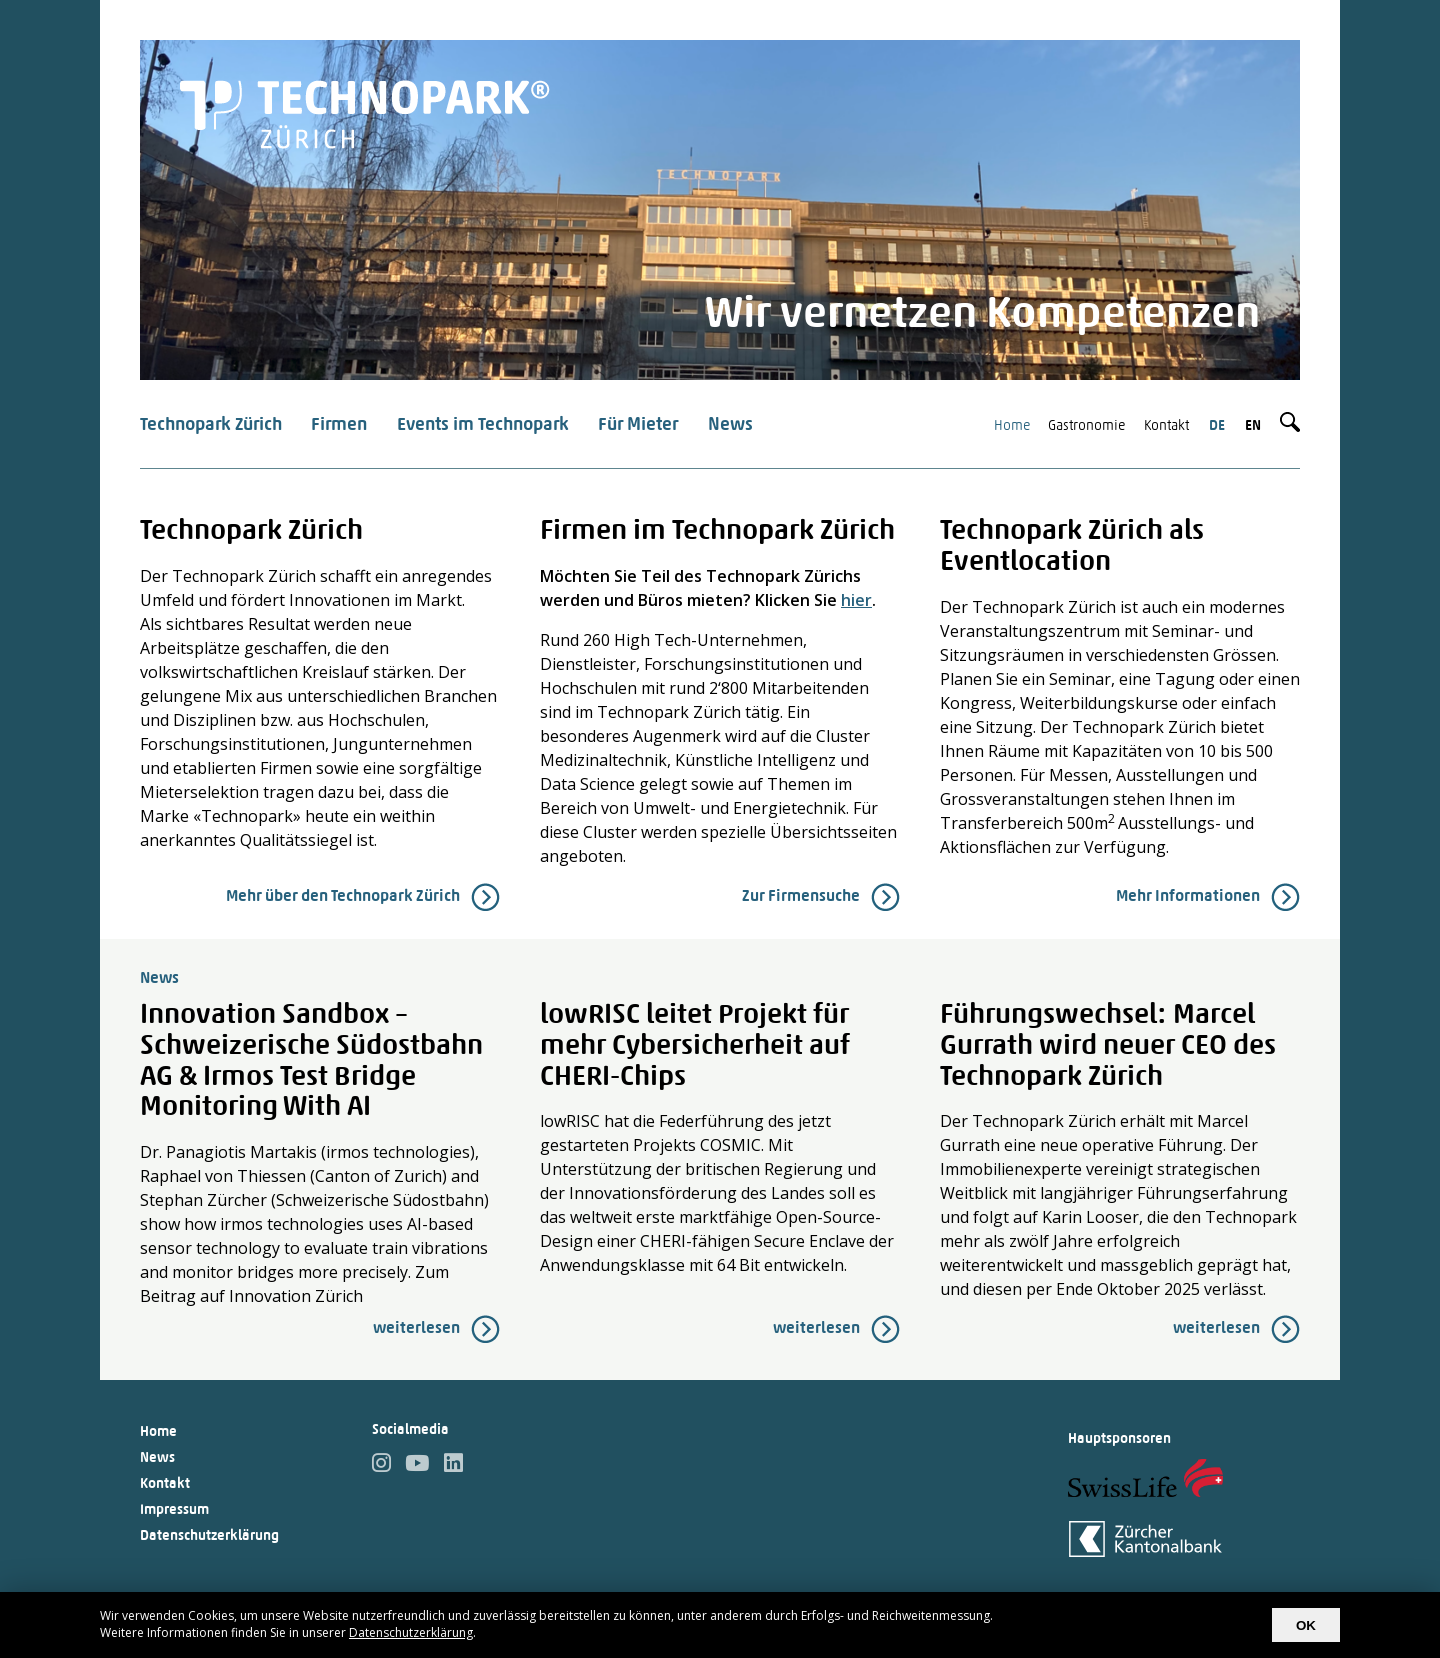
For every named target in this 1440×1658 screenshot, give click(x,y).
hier (856, 600)
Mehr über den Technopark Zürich (343, 897)
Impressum (174, 1510)
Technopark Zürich (211, 425)
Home (1012, 426)
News (730, 425)
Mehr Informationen (1188, 897)
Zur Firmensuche (801, 897)
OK (1306, 1625)
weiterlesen (416, 1329)
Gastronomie (1086, 426)
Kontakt (1166, 426)
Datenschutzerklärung (209, 1536)
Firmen (339, 425)
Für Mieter (638, 425)
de (1217, 426)
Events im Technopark (483, 425)
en (1253, 426)
